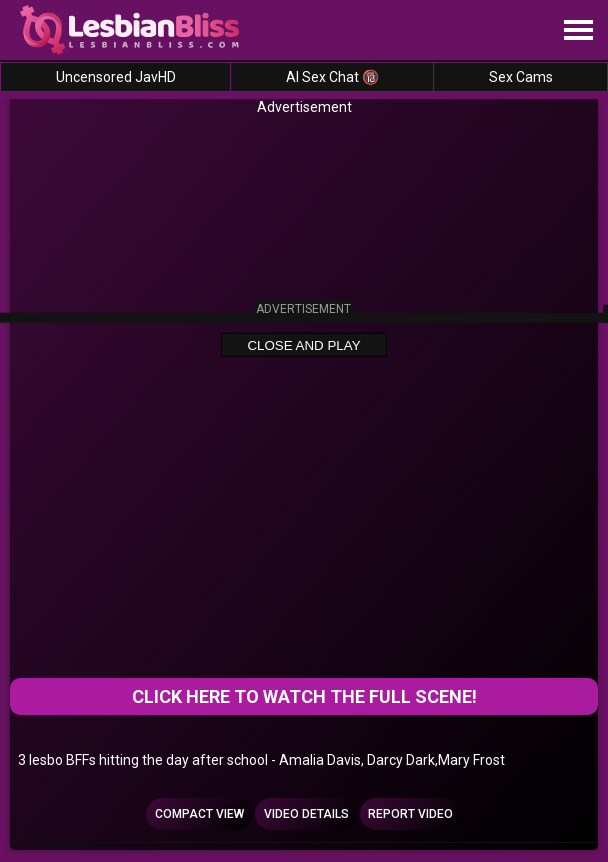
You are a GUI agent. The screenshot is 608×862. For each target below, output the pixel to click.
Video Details (306, 814)
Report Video (410, 814)
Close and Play (303, 345)
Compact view (199, 814)
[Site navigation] (578, 31)
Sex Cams (521, 77)
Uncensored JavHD (116, 77)
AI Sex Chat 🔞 (332, 77)
